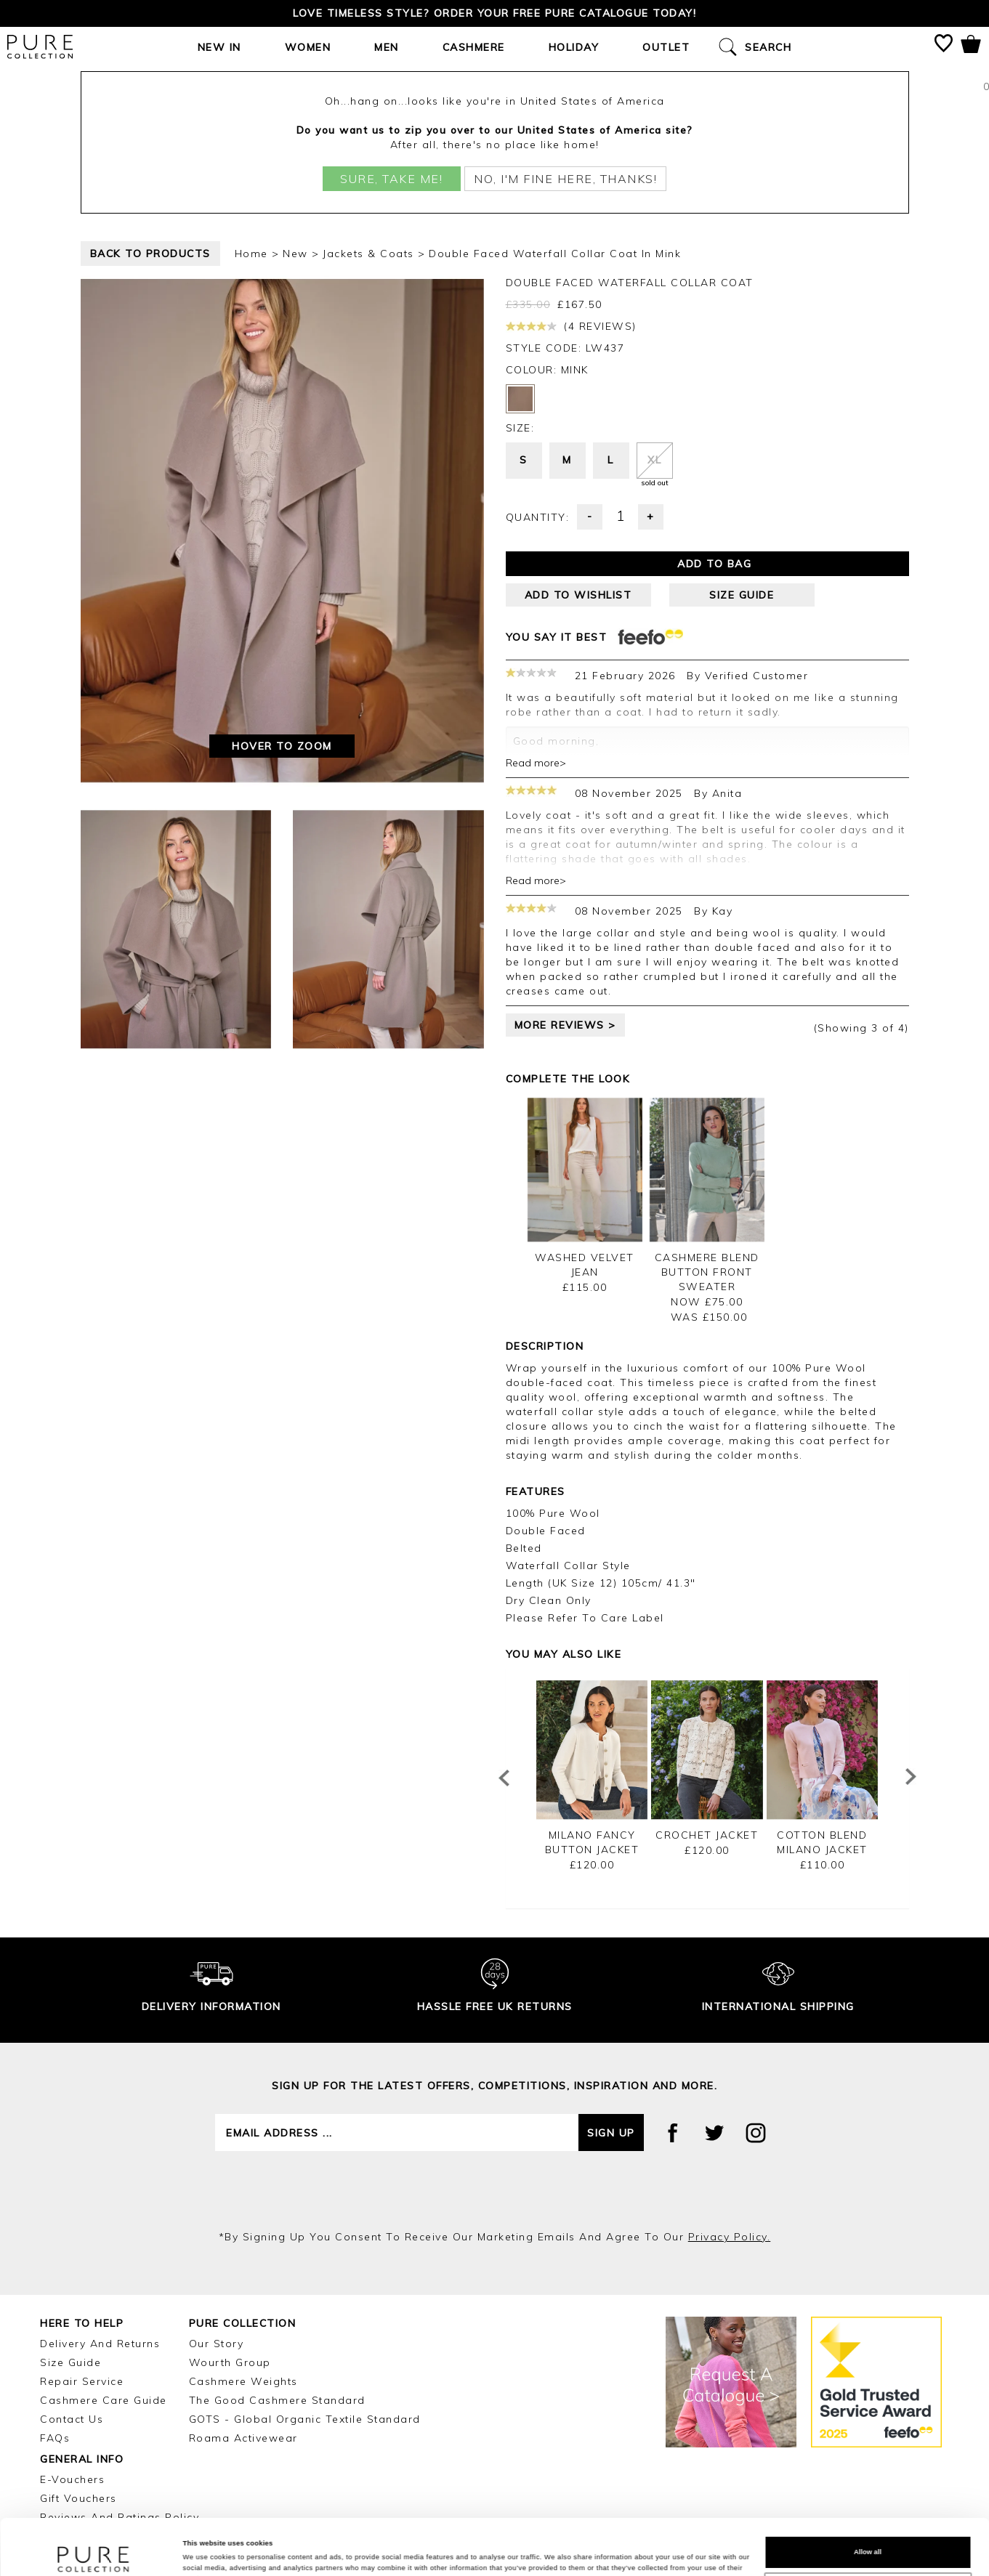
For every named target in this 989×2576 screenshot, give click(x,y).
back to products (150, 253)
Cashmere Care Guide (103, 2400)
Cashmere (474, 47)
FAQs (55, 2438)
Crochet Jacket (706, 1835)
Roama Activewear (243, 2438)
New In (219, 47)
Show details (204, 2552)
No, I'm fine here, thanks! (565, 178)
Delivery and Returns (100, 2343)
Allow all (867, 2499)
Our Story (216, 2343)
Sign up (611, 2132)
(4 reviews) (571, 326)
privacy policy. (729, 2236)
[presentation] (494, 2190)
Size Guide (70, 2362)
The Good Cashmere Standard (277, 2400)
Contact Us (71, 2419)
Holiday (574, 47)
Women (308, 47)
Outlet (666, 47)
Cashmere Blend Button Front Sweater (707, 1272)
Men (386, 47)
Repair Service (82, 2381)
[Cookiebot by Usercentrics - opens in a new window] (94, 2552)
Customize (867, 2536)
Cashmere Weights (243, 2381)
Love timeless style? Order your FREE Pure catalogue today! (494, 13)
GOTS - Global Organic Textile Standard (305, 2419)
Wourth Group (230, 2362)
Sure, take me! (391, 178)
